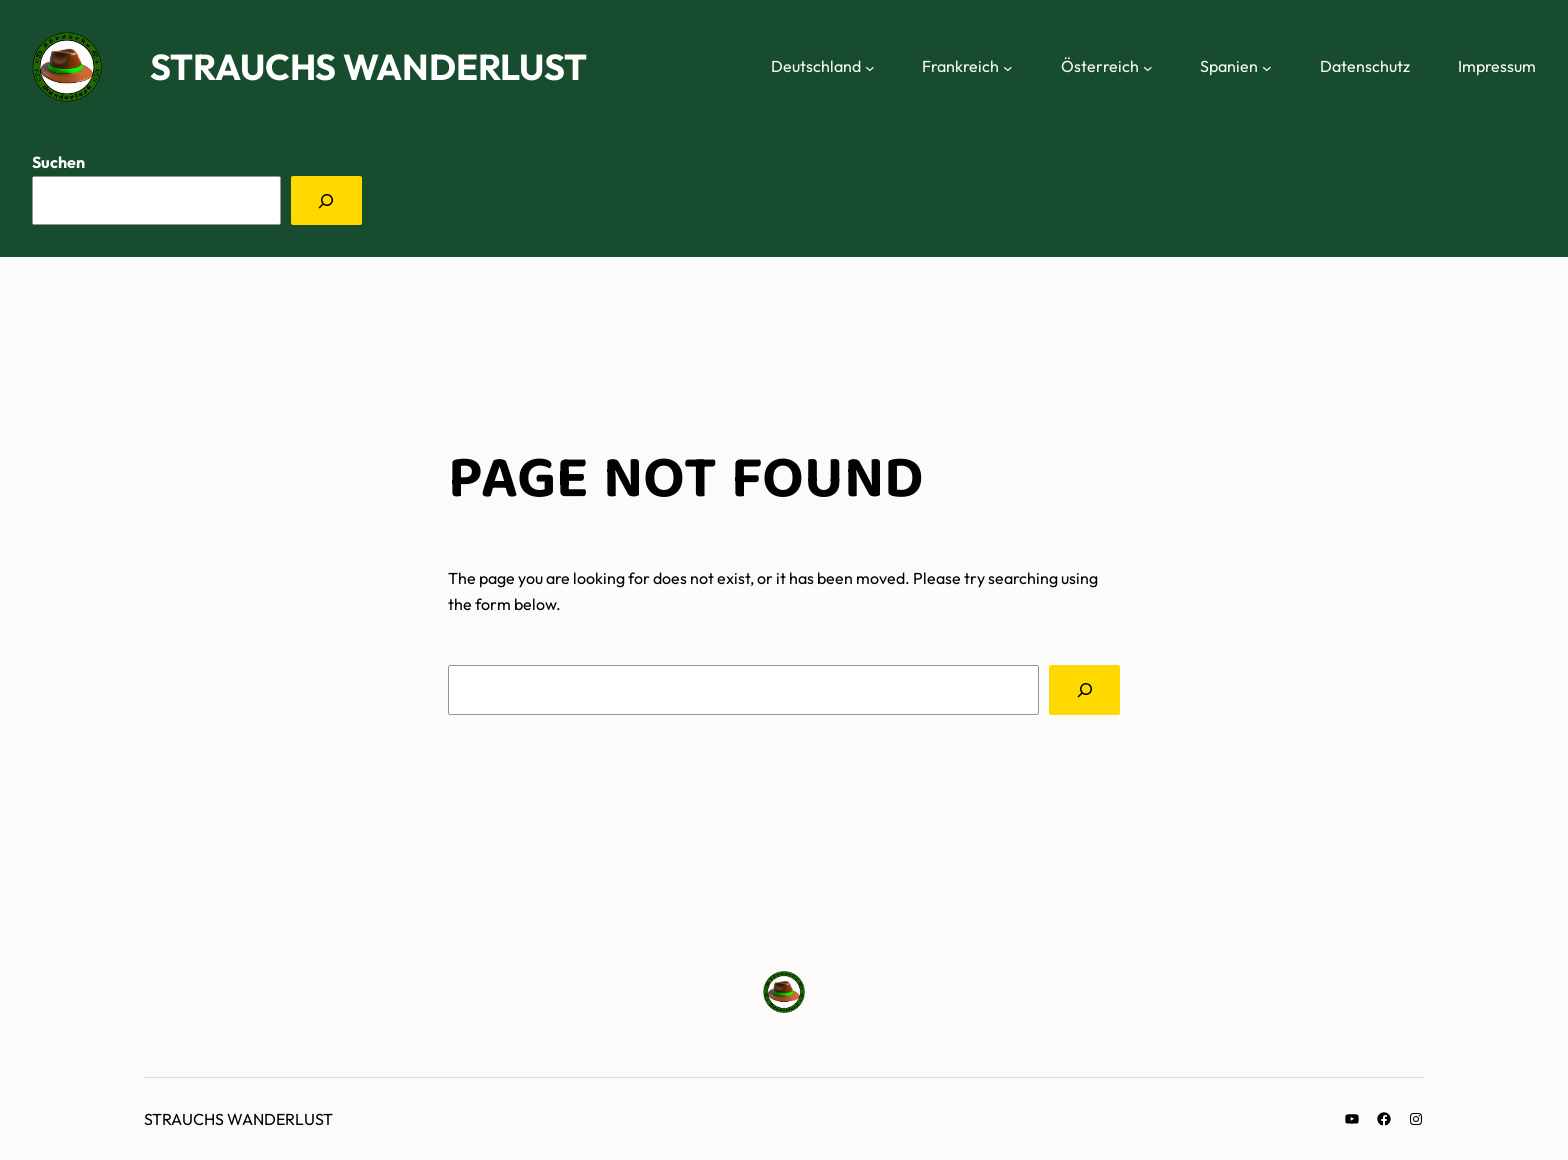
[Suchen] (326, 200)
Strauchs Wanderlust (368, 66)
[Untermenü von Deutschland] (870, 67)
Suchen (58, 162)
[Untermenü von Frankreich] (1008, 67)
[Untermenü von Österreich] (1148, 67)
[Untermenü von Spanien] (1267, 67)
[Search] (1084, 689)
